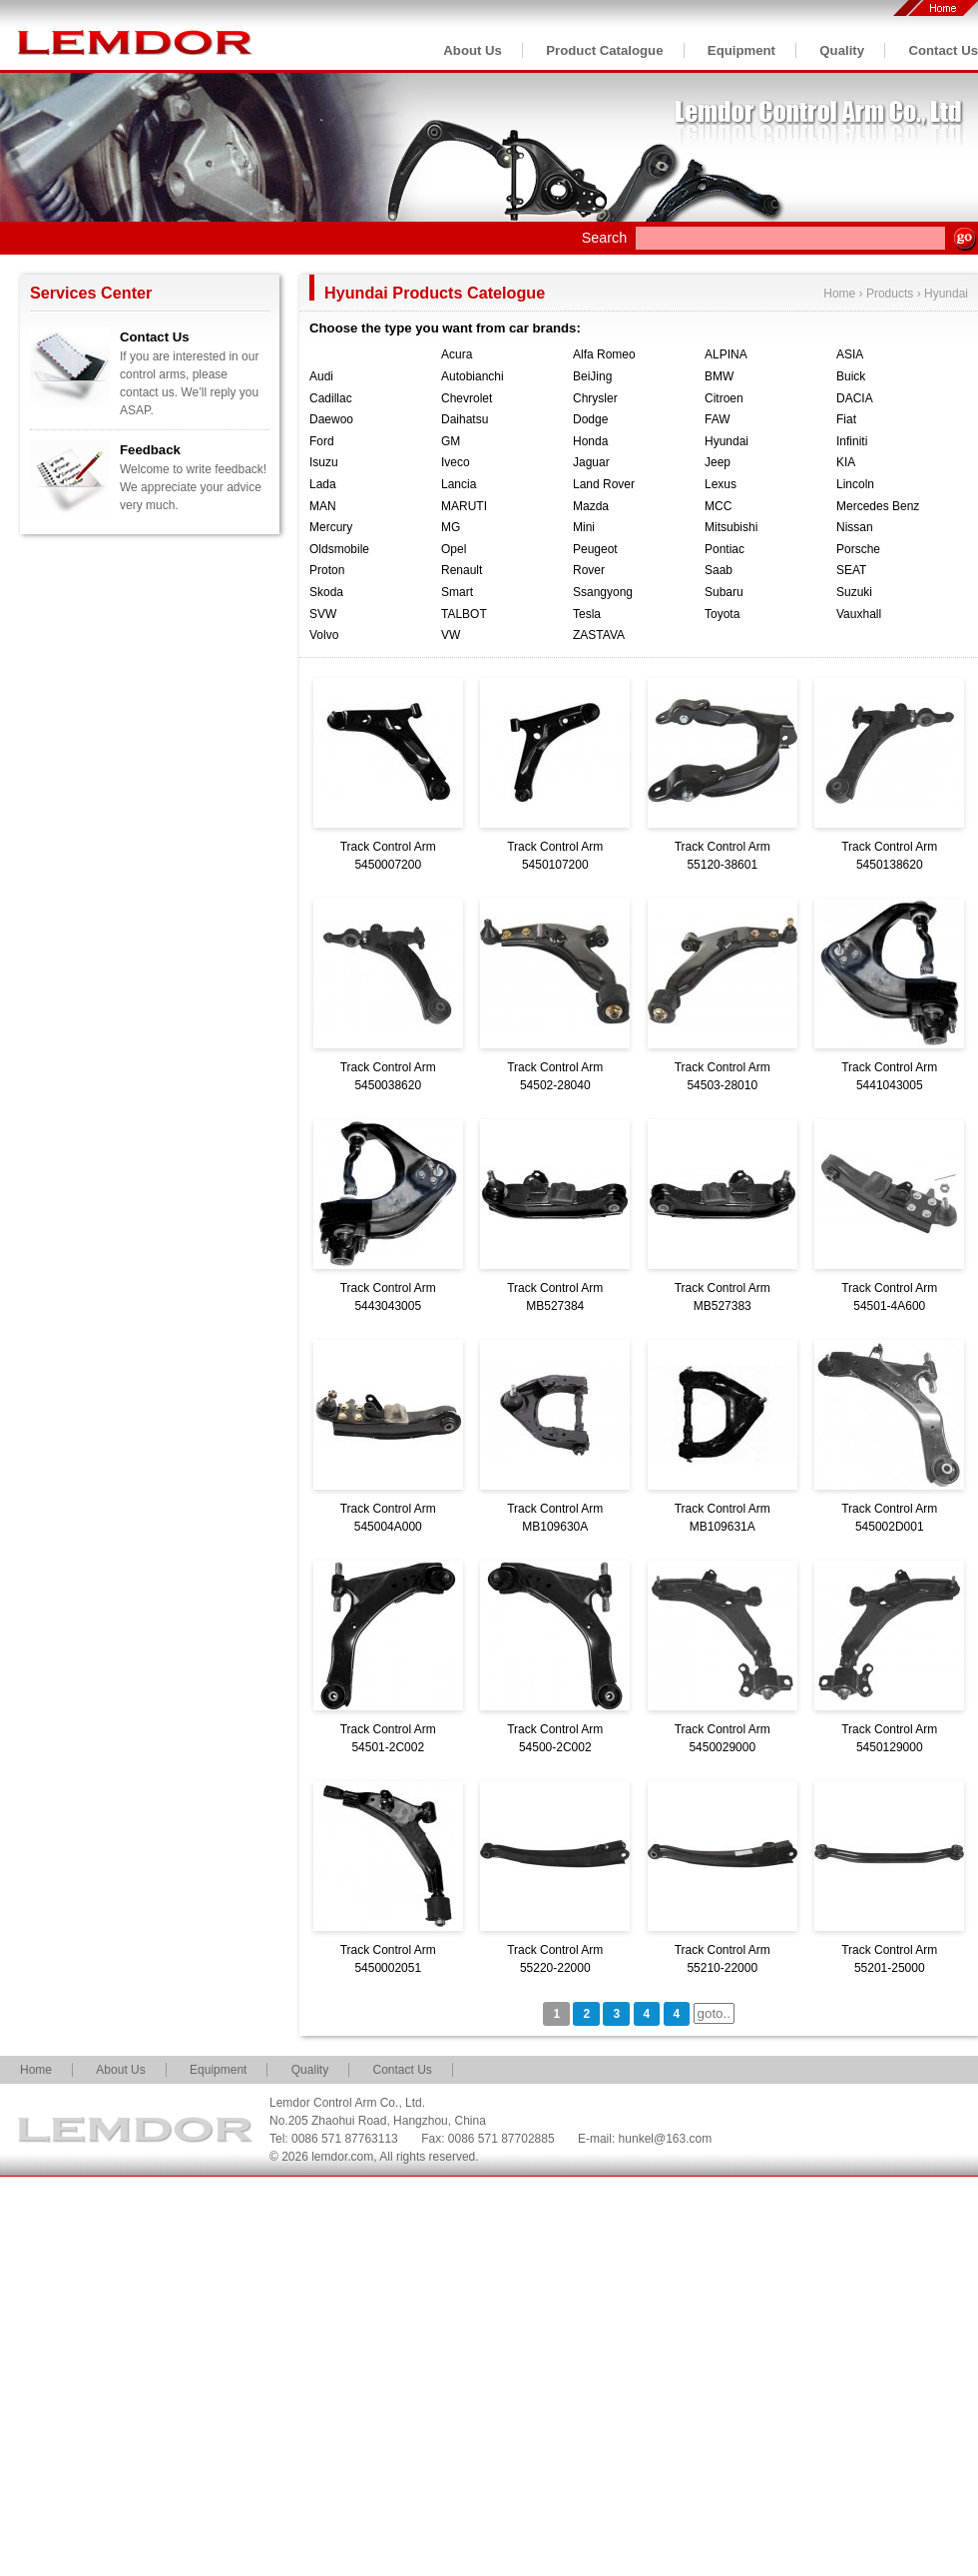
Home (839, 294)
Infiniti (851, 441)
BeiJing (592, 376)
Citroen (724, 398)
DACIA (854, 398)
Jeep (718, 462)
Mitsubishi (731, 527)
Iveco (455, 462)
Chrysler (595, 398)
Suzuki (854, 592)
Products (889, 294)
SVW (322, 614)
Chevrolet (466, 398)
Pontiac (724, 549)
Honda (590, 441)
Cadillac (330, 398)
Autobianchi (472, 376)
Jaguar (591, 462)
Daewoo (331, 419)
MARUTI (464, 506)
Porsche (858, 549)
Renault (461, 570)
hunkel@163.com (666, 2139)
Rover (589, 570)
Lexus (720, 484)
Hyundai (946, 294)
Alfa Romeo (604, 354)
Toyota (722, 614)
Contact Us (943, 50)
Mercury (330, 527)
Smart (457, 592)
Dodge (590, 419)
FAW (718, 419)
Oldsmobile (339, 549)
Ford (321, 441)
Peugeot (595, 549)
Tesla (587, 614)
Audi (321, 376)
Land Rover (604, 484)
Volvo (323, 635)
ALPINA (726, 354)
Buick (850, 376)
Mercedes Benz (877, 506)
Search (605, 238)
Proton (326, 570)
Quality (841, 50)
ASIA (849, 354)
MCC (718, 506)
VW (450, 635)
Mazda (591, 506)
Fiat (846, 419)
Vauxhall (858, 614)
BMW (719, 376)
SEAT (851, 570)
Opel (453, 549)
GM (450, 441)
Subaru (724, 592)
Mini (584, 527)
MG (450, 527)
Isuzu (323, 462)
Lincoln (855, 484)
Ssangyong (603, 592)
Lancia (458, 484)
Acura (456, 354)
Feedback (150, 449)
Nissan (854, 527)
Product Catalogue (604, 50)
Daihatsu (464, 419)
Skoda (326, 592)
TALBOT (464, 614)
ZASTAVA (599, 635)
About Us (472, 50)
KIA (845, 462)
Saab (719, 570)
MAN (322, 506)
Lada (322, 484)
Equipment (741, 50)
